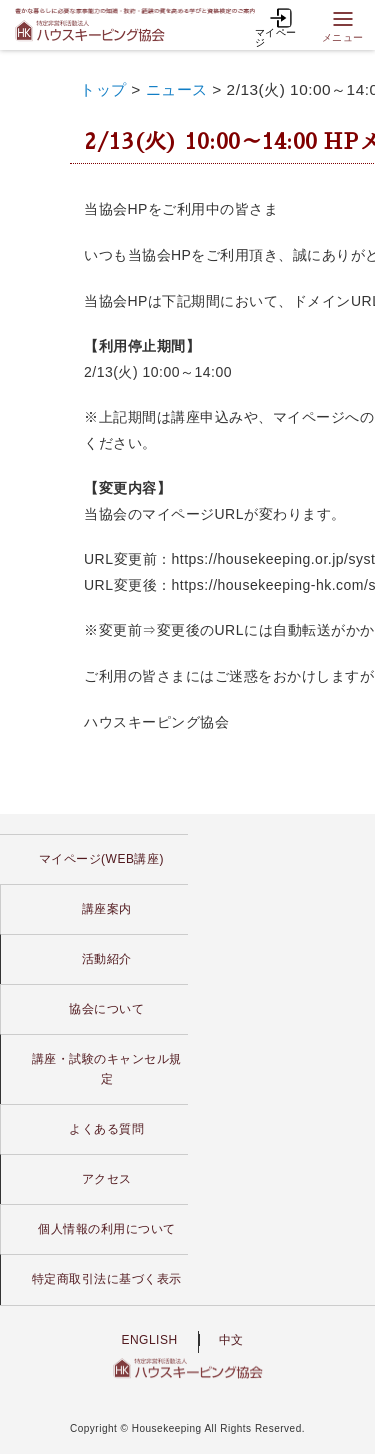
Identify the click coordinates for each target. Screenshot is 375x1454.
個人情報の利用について (107, 1229)
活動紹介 (107, 959)
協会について (106, 1009)
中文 (231, 1340)
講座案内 (107, 909)
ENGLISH (149, 1340)
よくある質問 (106, 1129)
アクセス (107, 1179)
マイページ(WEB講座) (101, 859)
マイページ (276, 25)
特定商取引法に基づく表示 (107, 1279)
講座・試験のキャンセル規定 (107, 1068)
